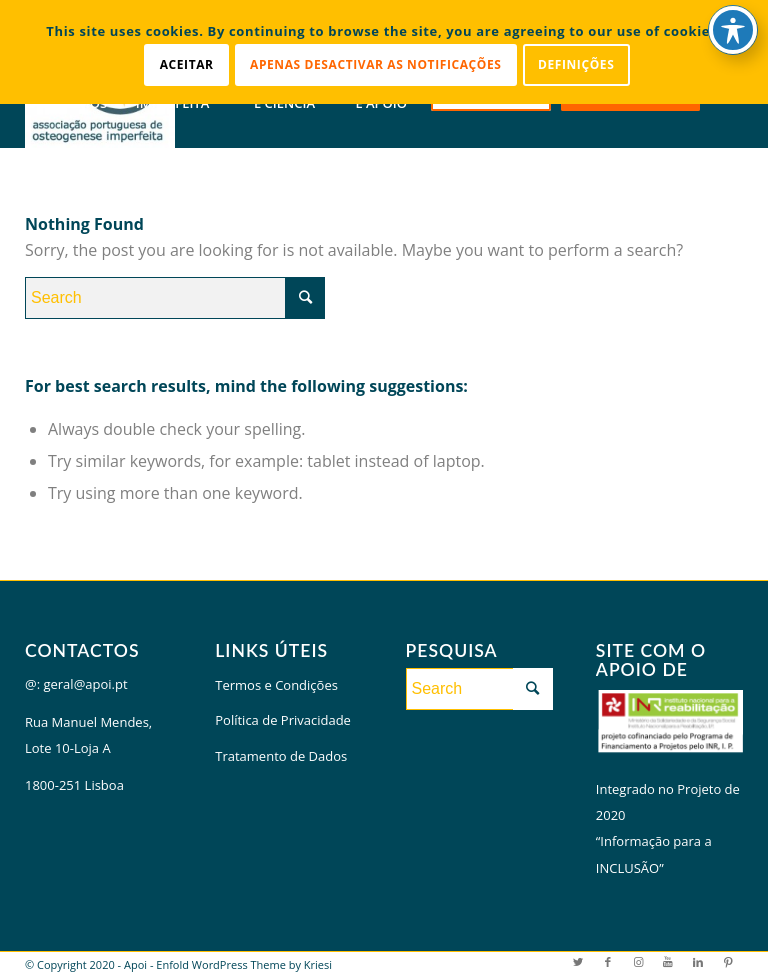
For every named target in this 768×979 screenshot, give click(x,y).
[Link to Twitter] (578, 962)
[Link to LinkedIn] (698, 962)
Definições (576, 64)
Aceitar (187, 64)
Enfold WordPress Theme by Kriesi (244, 964)
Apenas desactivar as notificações (376, 64)
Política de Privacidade (283, 720)
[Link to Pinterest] (728, 962)
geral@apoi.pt (85, 684)
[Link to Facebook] (608, 962)
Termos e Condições (276, 685)
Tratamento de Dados (281, 756)
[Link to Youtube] (668, 962)
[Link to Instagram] (638, 962)
